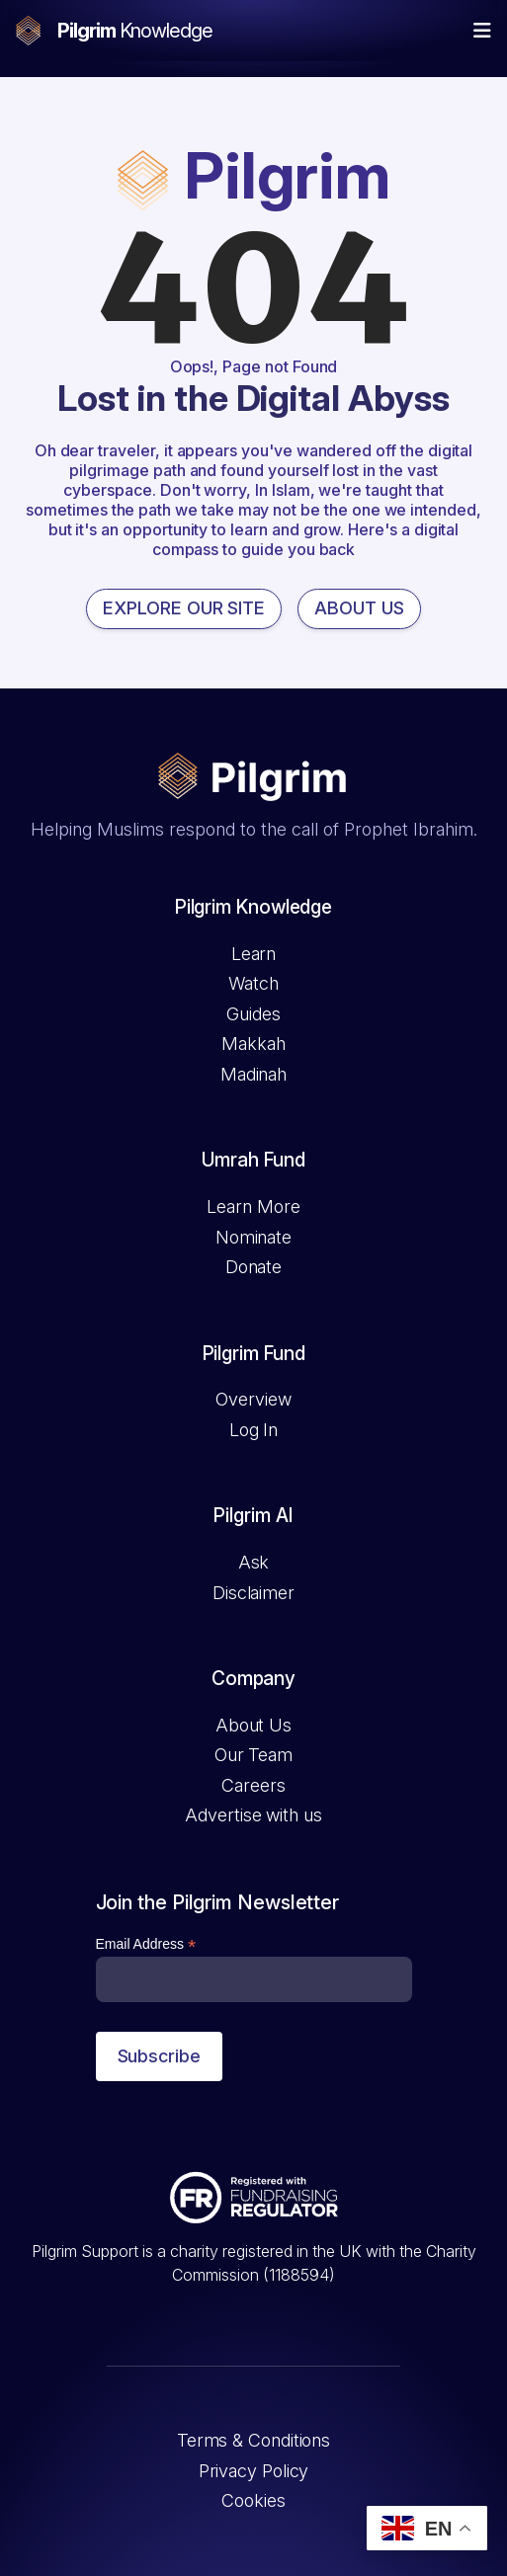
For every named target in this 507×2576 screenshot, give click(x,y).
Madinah (253, 1074)
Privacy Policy (254, 2470)
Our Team (253, 1754)
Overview (253, 1399)
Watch (253, 983)
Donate (253, 1266)
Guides (253, 1014)
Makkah (253, 1043)
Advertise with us (253, 1815)
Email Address (146, 1944)
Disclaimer (253, 1592)
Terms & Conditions (253, 2440)
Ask (254, 1562)
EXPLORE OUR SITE (184, 608)
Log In (253, 1429)
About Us (253, 1725)
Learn (254, 953)
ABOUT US (359, 608)
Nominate (253, 1237)
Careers (253, 1785)
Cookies (253, 2500)
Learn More (253, 1206)
